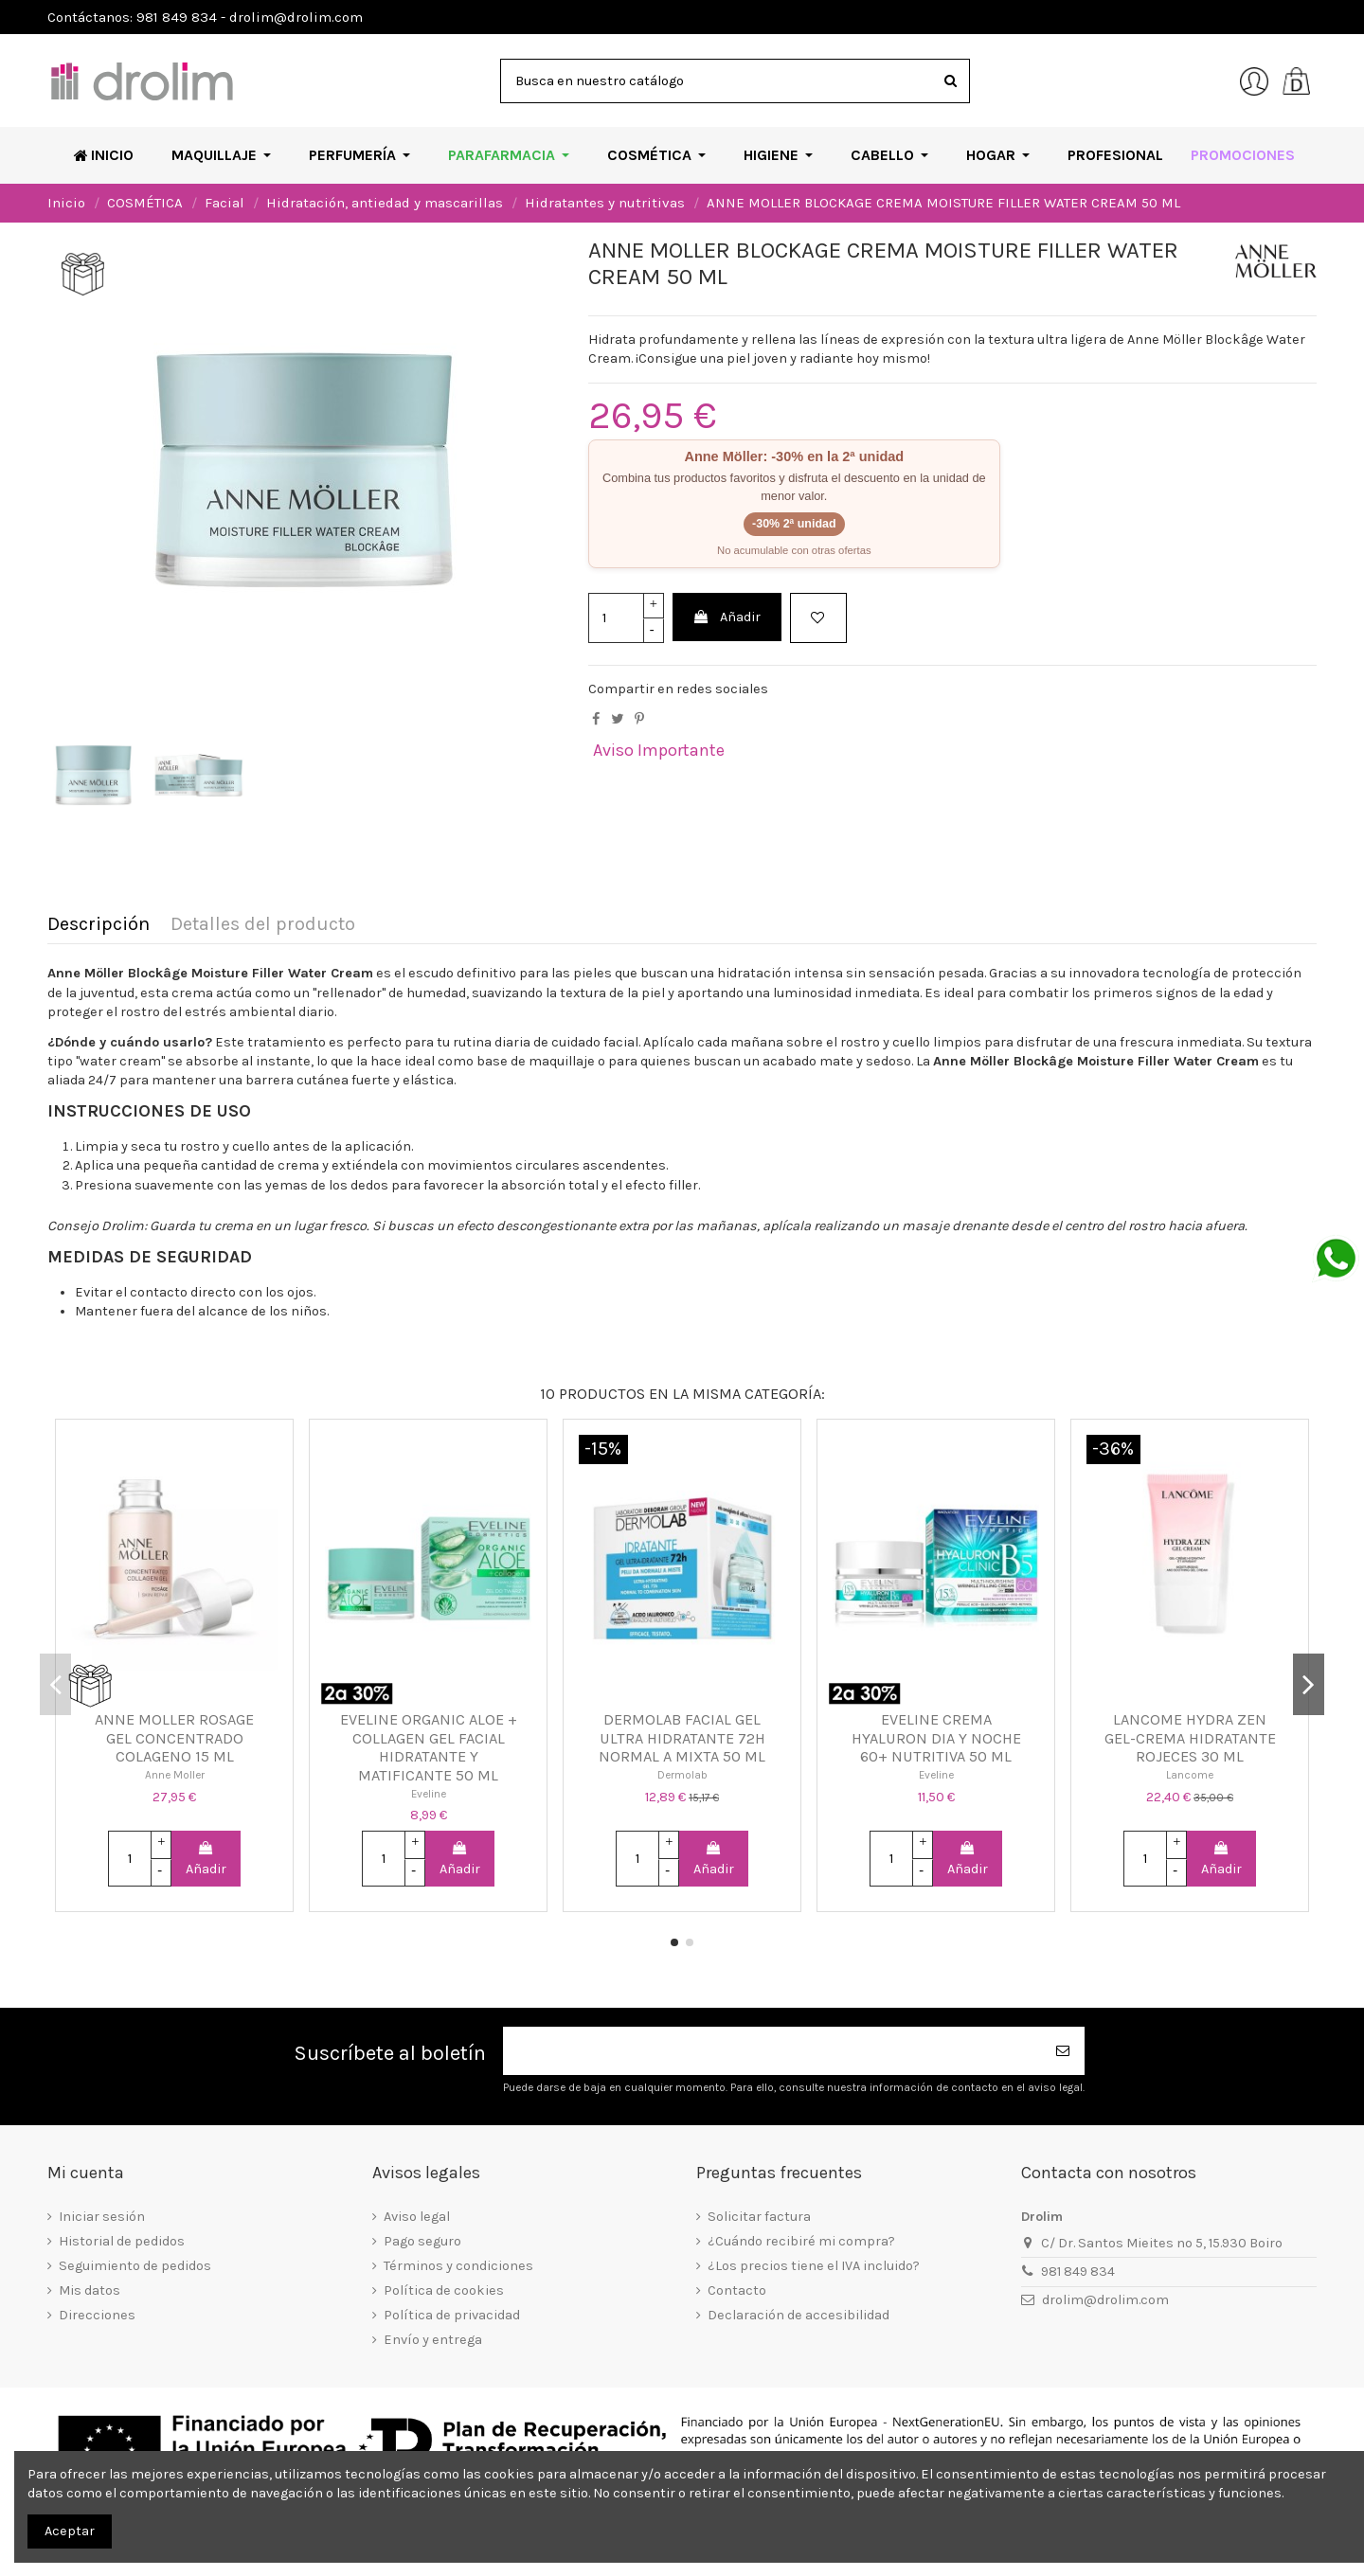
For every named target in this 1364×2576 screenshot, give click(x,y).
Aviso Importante (659, 750)
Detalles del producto (262, 925)
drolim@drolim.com (1105, 2300)
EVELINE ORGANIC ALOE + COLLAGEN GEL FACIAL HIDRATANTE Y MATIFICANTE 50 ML (428, 1747)
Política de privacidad (452, 2315)
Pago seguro (422, 2241)
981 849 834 (1078, 2271)
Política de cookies (444, 2290)
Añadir (726, 617)
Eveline (428, 1793)
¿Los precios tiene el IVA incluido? (814, 2266)
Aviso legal (417, 2217)
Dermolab (682, 1774)
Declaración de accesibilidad (798, 2315)
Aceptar (70, 2531)
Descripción (98, 925)
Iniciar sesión (102, 2217)
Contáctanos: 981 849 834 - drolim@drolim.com (205, 17)
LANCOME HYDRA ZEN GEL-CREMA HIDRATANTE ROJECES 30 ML (1190, 1737)
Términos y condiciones (458, 2266)
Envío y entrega (433, 2340)
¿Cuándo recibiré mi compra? (801, 2241)
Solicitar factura (759, 2217)
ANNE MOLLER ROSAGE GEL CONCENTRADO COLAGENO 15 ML (174, 1737)
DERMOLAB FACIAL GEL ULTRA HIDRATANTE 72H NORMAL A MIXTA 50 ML (682, 1737)
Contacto (737, 2290)
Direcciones (97, 2315)
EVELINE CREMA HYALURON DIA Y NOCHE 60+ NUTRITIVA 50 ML (936, 1737)
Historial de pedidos (122, 2241)
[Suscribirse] (1064, 2051)
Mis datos (89, 2290)
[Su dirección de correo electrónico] (773, 2051)
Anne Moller (175, 1774)
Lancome (1189, 1774)
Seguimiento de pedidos (135, 2266)
